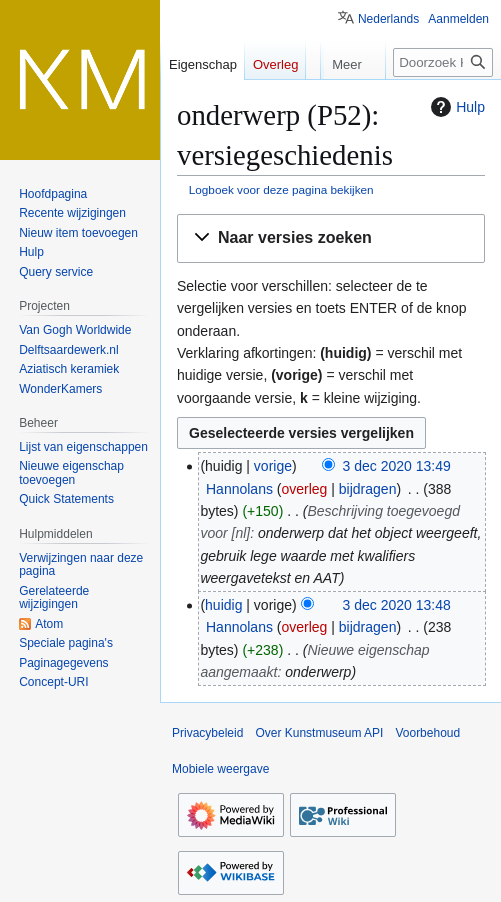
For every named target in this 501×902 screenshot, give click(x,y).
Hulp (455, 107)
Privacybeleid (207, 733)
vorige (273, 466)
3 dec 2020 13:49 (397, 466)
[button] (331, 238)
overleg (304, 489)
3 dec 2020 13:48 (397, 605)
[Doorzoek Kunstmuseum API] (443, 62)
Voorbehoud (427, 733)
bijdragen (368, 489)
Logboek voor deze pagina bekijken (281, 189)
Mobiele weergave (220, 769)
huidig (223, 605)
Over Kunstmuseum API (319, 733)
